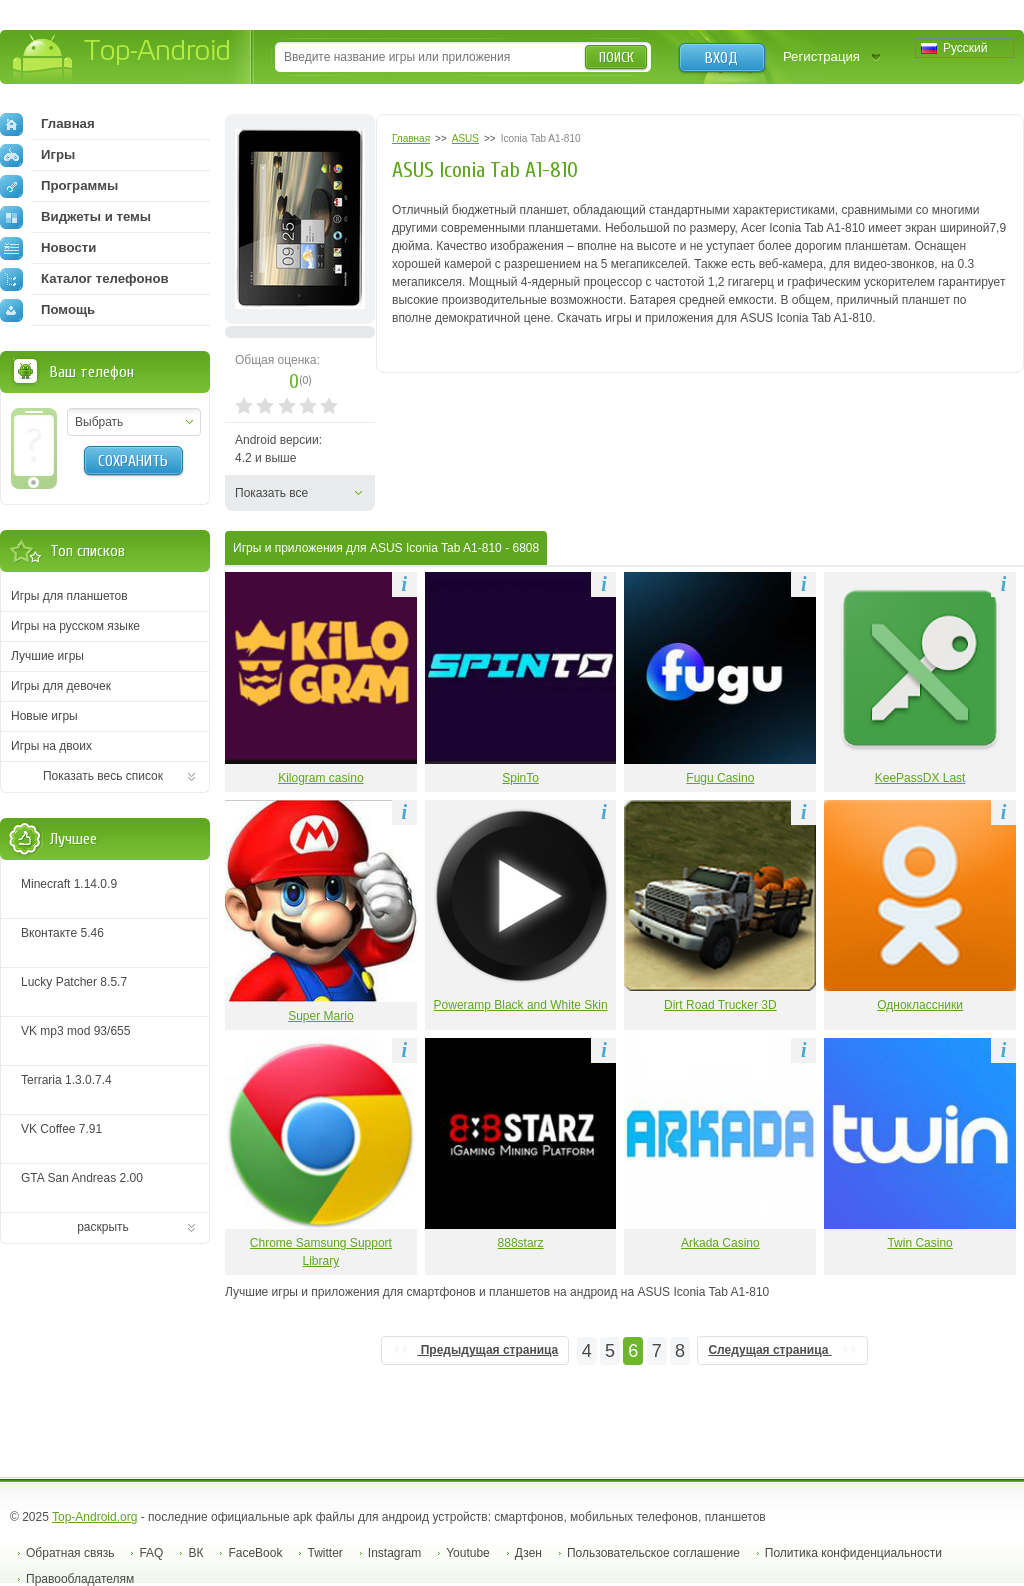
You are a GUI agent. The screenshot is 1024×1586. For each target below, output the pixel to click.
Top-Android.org (94, 1517)
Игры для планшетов (69, 596)
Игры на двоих (51, 746)
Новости (48, 248)
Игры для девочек (61, 686)
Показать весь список (103, 776)
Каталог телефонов (84, 279)
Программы (59, 186)
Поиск (616, 57)
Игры (37, 155)
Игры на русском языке (75, 626)
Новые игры (44, 716)
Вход (721, 58)
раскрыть (103, 1227)
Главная (47, 124)
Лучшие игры (47, 656)
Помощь (47, 310)
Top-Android (122, 58)
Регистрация (821, 56)
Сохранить (133, 461)
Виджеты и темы (75, 217)
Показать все (271, 493)
